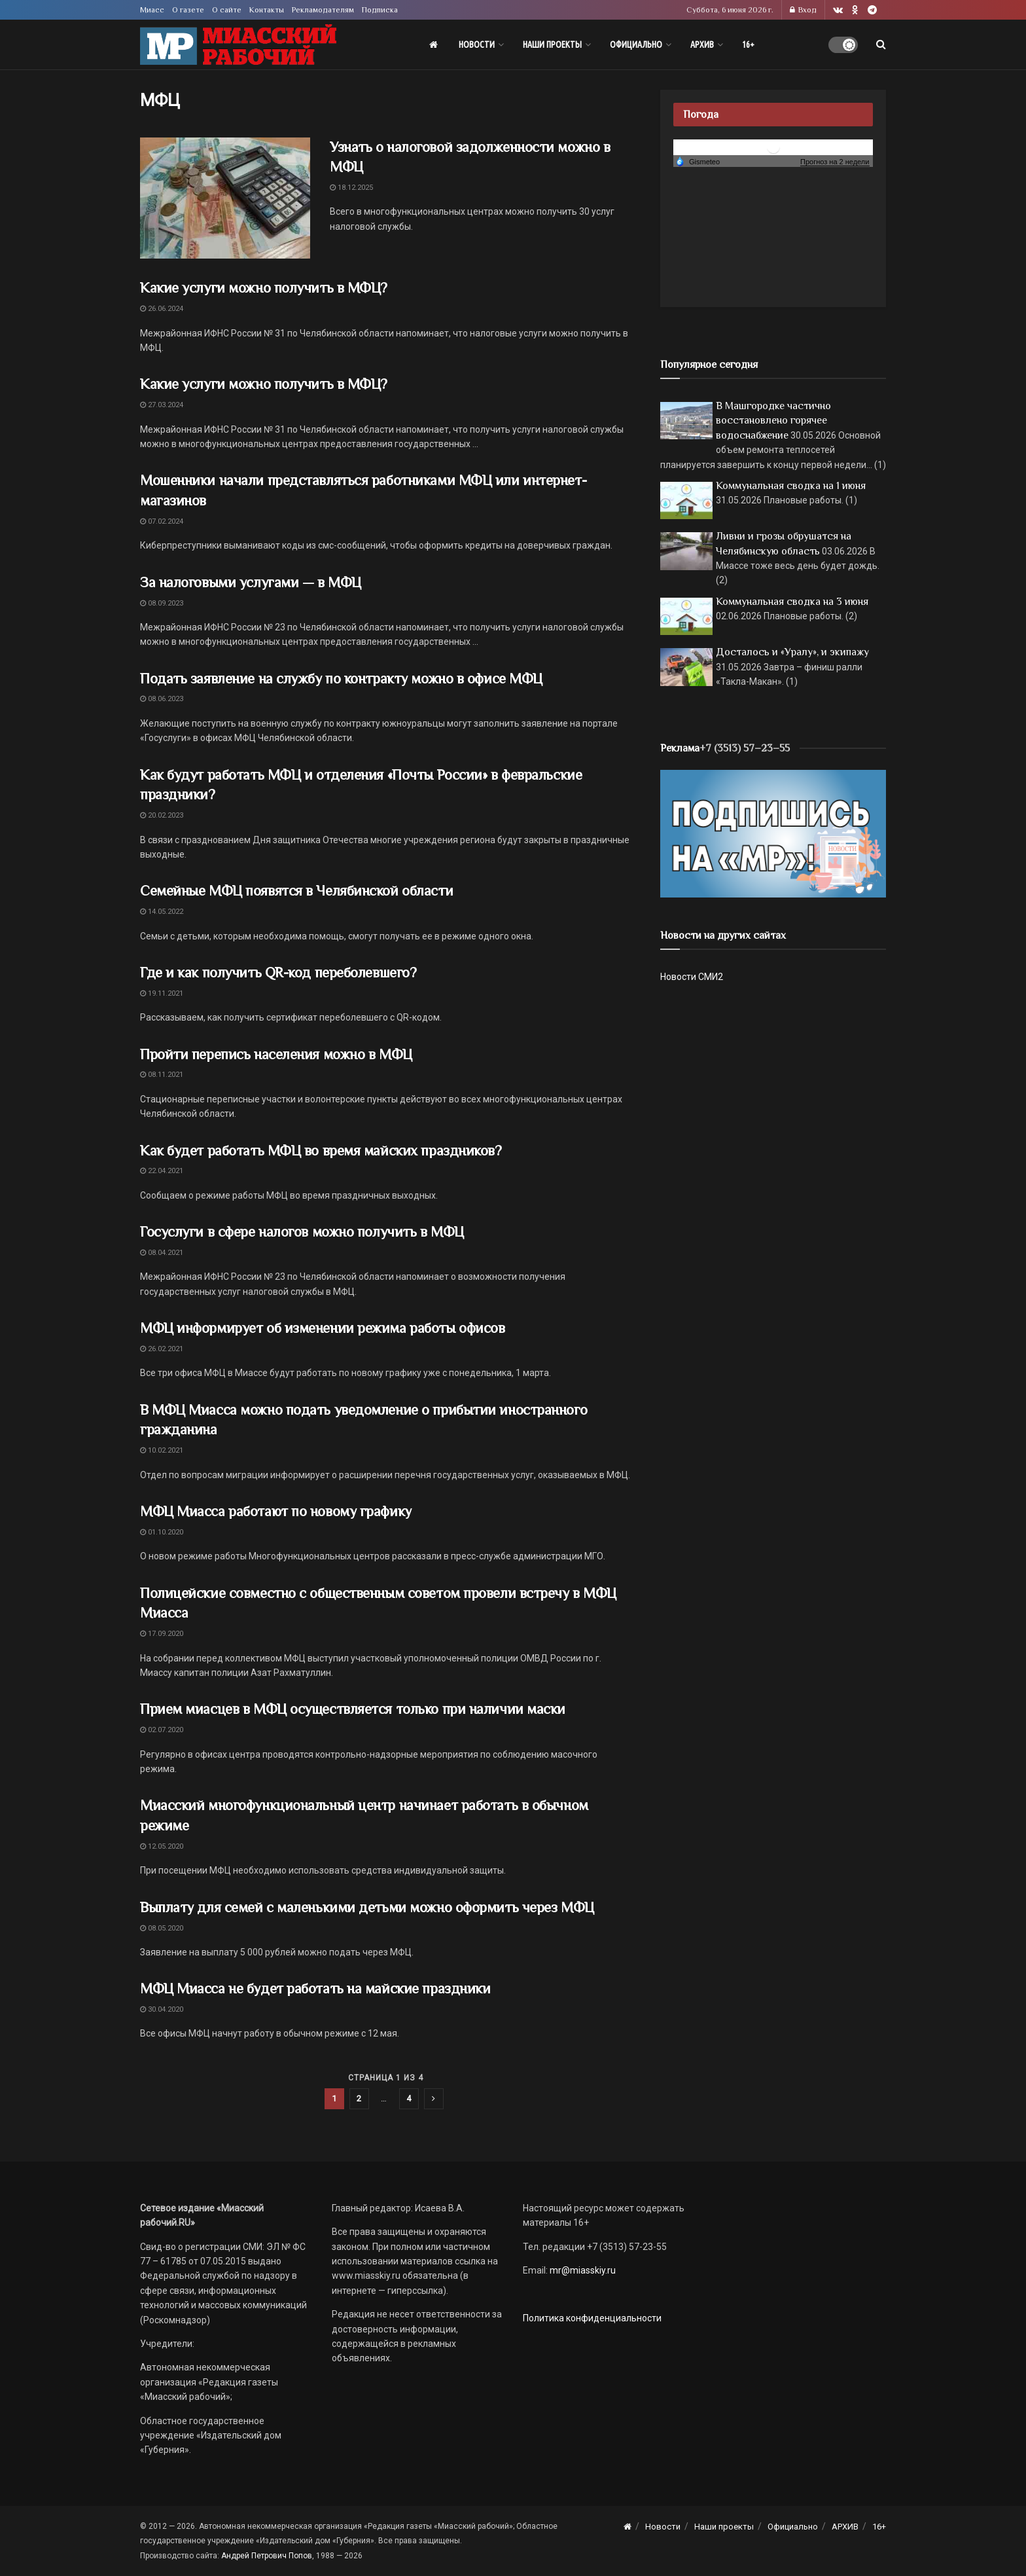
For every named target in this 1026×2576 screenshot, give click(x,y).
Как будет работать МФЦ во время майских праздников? (321, 1150)
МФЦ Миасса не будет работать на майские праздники (315, 1988)
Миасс (152, 9)
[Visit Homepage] (238, 44)
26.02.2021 (161, 1349)
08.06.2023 (161, 699)
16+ (748, 44)
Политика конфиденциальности (592, 2318)
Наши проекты (552, 44)
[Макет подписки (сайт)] (773, 832)
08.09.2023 (161, 603)
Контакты (266, 9)
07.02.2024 (161, 521)
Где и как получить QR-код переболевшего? (278, 972)
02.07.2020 (161, 1730)
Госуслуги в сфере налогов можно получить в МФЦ (302, 1232)
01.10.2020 (161, 1532)
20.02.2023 (161, 815)
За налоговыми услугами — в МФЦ (250, 582)
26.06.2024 (161, 308)
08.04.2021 (161, 1252)
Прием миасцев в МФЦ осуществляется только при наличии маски (352, 1709)
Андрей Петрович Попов (266, 2555)
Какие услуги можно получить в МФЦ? (263, 288)
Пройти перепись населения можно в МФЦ (276, 1054)
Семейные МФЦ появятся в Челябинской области (296, 890)
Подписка (380, 9)
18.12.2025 (351, 187)
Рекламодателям (323, 9)
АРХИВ (702, 44)
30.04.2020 (161, 2009)
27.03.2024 (161, 405)
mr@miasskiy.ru (582, 2270)
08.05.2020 (161, 1928)
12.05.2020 (161, 1846)
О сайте (226, 9)
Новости (477, 44)
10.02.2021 (161, 1450)
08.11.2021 (161, 1074)
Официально (636, 44)
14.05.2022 (161, 911)
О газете (188, 9)
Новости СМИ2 (691, 976)
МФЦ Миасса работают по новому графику (276, 1511)
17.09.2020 (161, 1633)
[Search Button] (881, 44)
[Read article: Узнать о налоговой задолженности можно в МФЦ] (225, 198)
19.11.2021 (161, 993)
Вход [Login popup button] (803, 9)
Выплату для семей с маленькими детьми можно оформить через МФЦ (367, 1907)
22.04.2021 (161, 1171)
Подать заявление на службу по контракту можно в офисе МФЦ (341, 678)
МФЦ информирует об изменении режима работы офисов (322, 1328)
